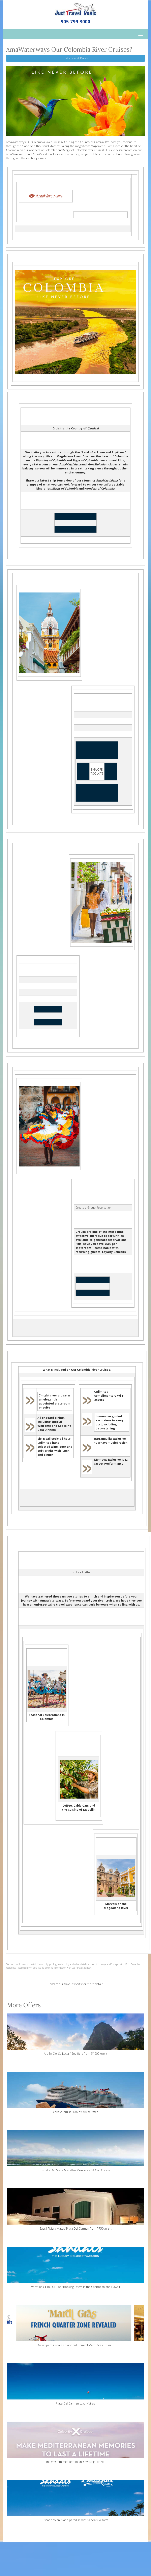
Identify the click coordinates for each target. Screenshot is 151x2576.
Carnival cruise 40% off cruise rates (75, 2093)
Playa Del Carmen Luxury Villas (75, 2384)
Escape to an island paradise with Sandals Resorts (75, 2501)
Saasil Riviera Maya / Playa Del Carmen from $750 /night (75, 2209)
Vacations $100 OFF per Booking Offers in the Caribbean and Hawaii (75, 2268)
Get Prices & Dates (75, 58)
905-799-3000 (75, 21)
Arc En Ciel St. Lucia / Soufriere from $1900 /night (75, 2034)
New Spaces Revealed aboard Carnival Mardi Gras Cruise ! (75, 2326)
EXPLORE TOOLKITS (97, 771)
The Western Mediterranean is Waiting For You (75, 2443)
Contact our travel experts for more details (75, 1984)
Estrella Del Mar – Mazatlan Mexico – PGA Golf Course (75, 2151)
